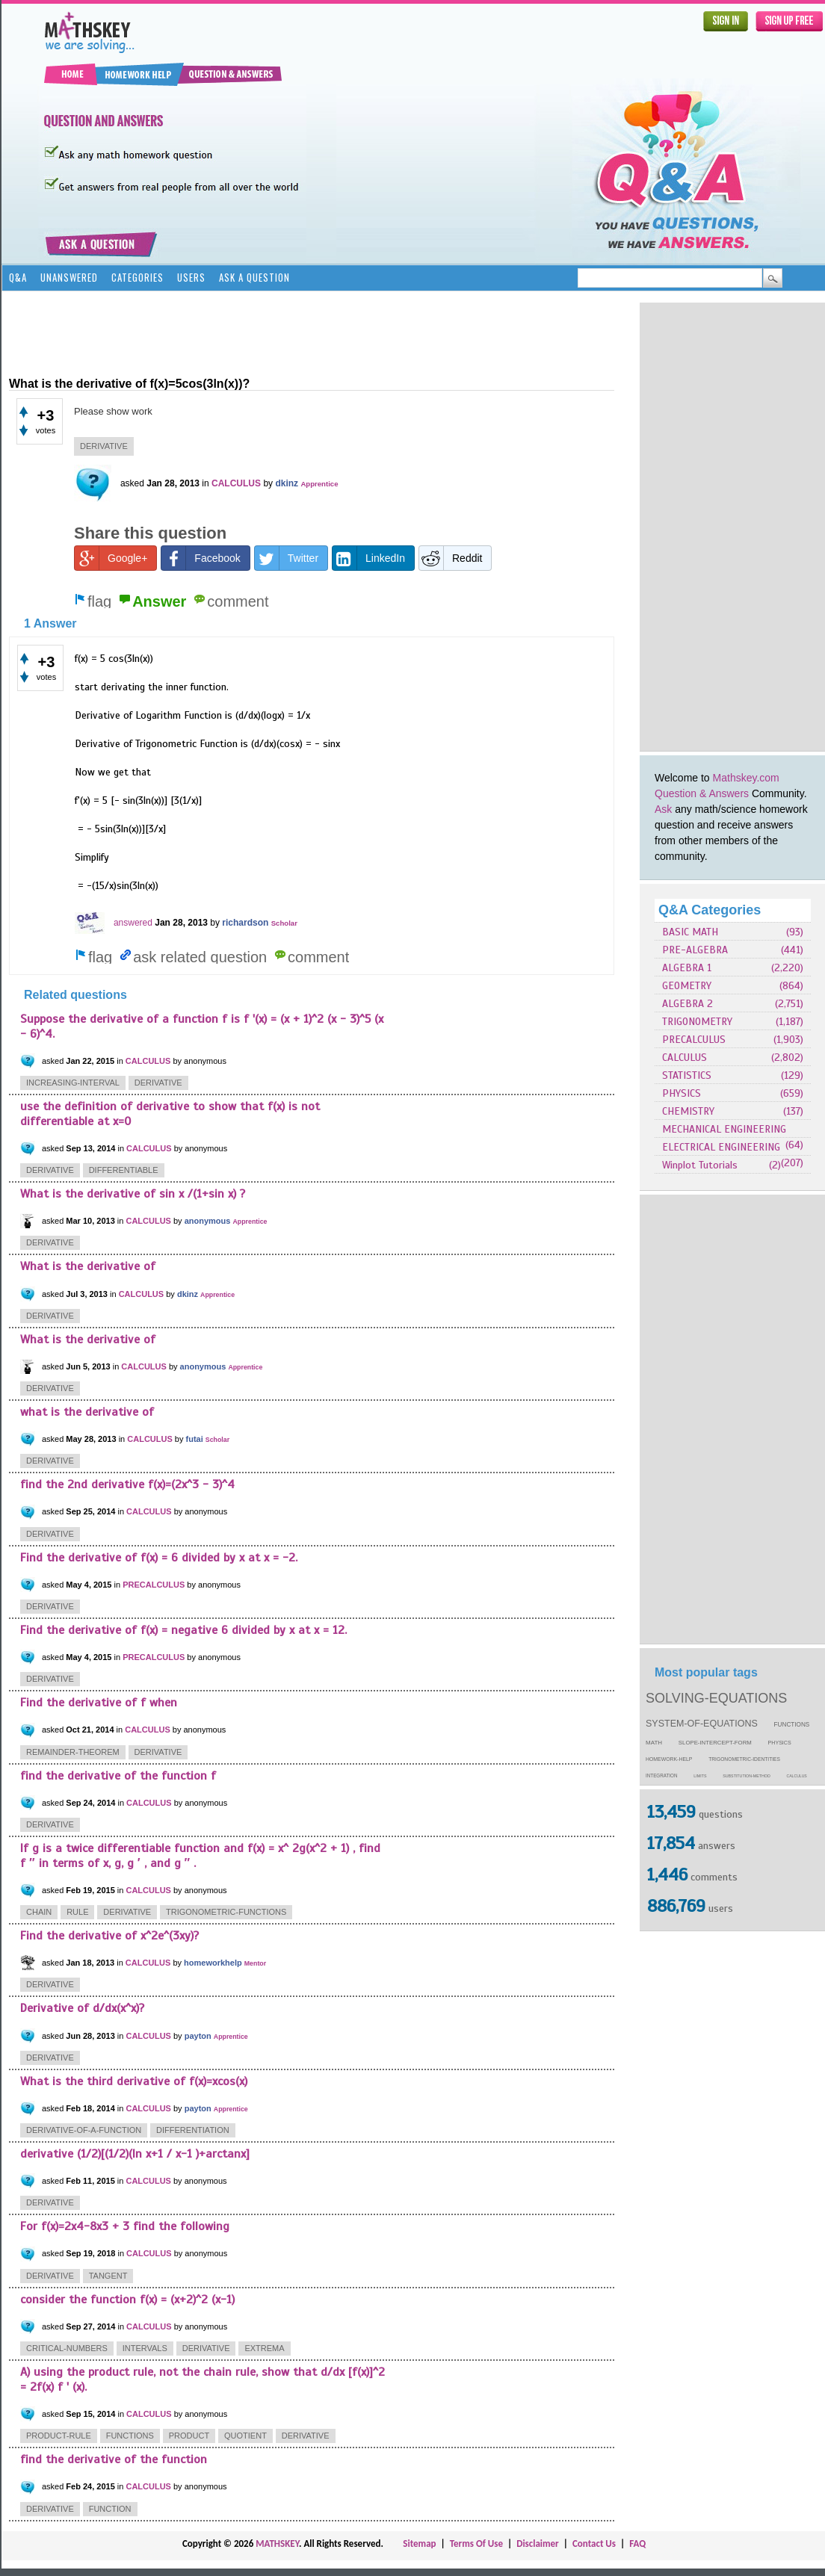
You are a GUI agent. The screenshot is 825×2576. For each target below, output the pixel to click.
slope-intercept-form (715, 1742)
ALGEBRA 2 (687, 1003)
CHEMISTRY (688, 1111)
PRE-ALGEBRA (695, 950)
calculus (797, 1776)
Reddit (450, 558)
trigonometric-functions (226, 1911)
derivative (104, 446)
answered (133, 922)
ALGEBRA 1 (686, 968)
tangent (108, 2275)
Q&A (18, 277)
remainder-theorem (73, 1751)
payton (198, 2035)
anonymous (208, 1220)
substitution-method (746, 1776)
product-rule (58, 2435)
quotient (245, 2435)
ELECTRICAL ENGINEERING (721, 1147)
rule (77, 1911)
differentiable (123, 1169)
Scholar (284, 923)
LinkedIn (369, 558)
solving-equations (716, 1698)
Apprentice (319, 484)
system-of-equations (702, 1723)
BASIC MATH (690, 932)
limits (699, 1776)
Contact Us (594, 2543)
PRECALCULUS (694, 1039)
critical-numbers (67, 2348)
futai (194, 1438)
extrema (264, 2348)
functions (792, 1724)
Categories (137, 277)
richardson (245, 922)
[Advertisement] (691, 527)
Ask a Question (254, 277)
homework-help (669, 1759)
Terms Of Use (476, 2543)
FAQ (637, 2543)
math (654, 1742)
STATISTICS (686, 1075)
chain (39, 1911)
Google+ (111, 558)
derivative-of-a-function (83, 2129)
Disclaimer (537, 2543)
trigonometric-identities (744, 1759)
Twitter (286, 558)
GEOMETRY (686, 985)
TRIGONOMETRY (697, 1021)
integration (662, 1775)
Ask (663, 809)
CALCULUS (684, 1057)
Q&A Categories (709, 909)
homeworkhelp (213, 1962)
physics (779, 1743)
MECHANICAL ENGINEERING (724, 1129)
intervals (145, 2348)
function (110, 2508)
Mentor (255, 1963)
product (189, 2435)
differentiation (192, 2129)
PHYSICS (681, 1093)
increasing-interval (73, 1082)
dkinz (286, 483)
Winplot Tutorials (700, 1165)
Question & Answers (702, 793)
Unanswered (69, 277)
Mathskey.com (746, 778)
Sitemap (419, 2543)
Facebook (200, 558)
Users (191, 277)
